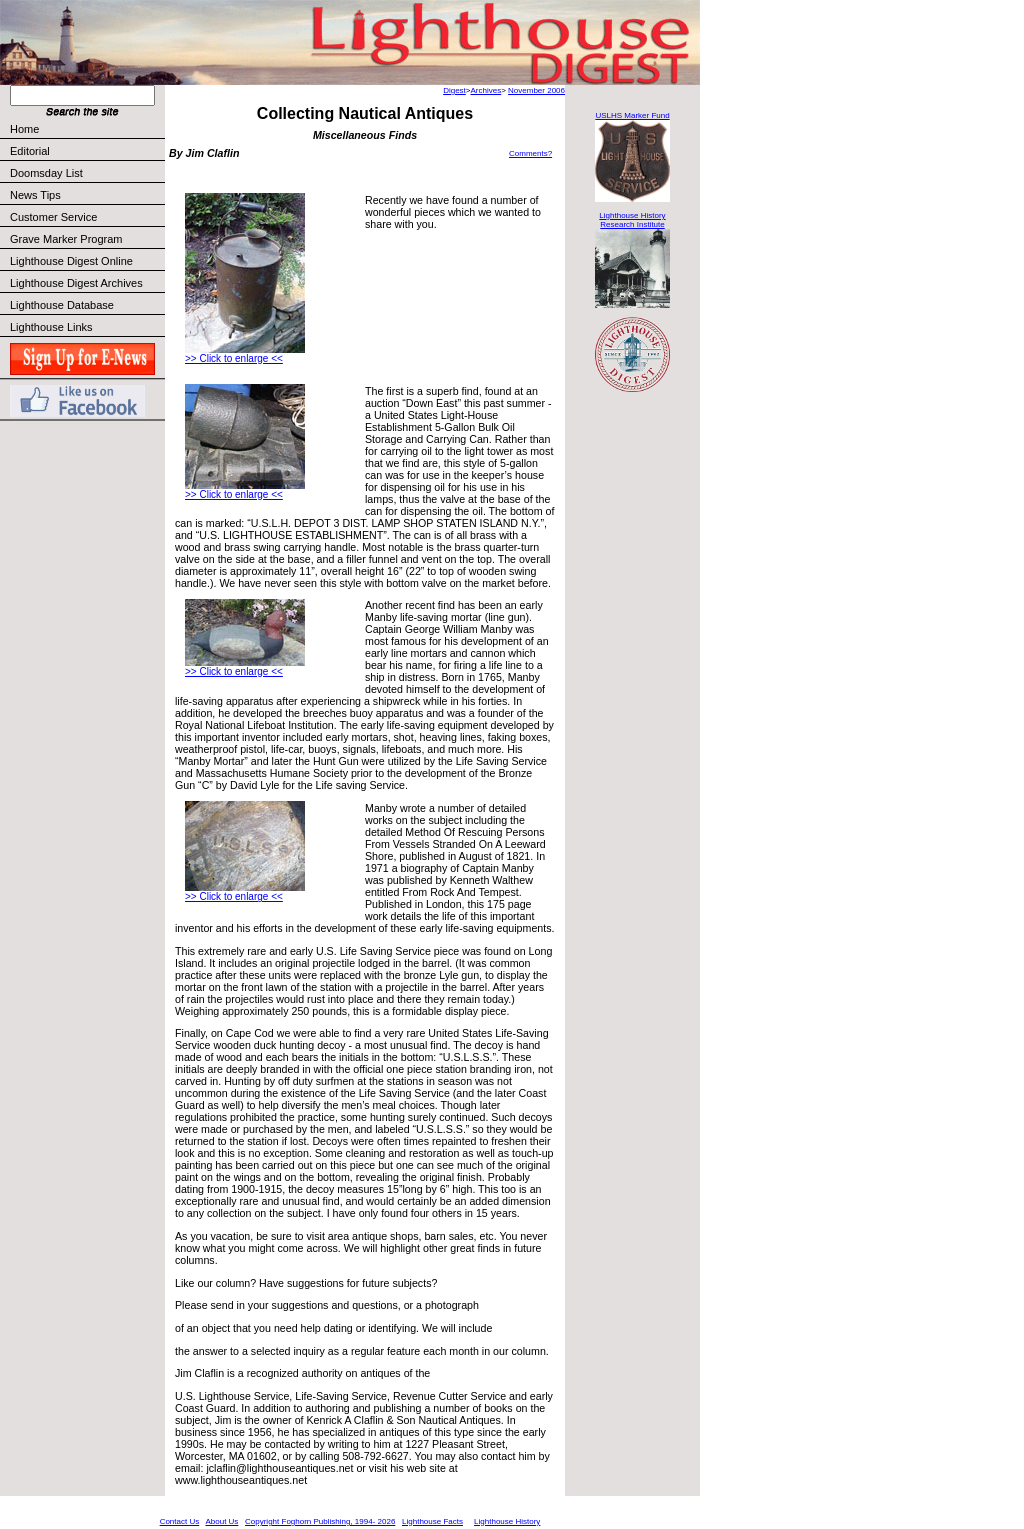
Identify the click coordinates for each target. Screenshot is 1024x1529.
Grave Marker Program (66, 239)
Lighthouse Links (51, 327)
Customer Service (86, 217)
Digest (454, 90)
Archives (485, 90)
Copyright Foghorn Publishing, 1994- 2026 (320, 1521)
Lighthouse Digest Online (71, 261)
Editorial (86, 151)
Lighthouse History (507, 1521)
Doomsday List (46, 173)
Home (24, 129)
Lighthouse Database (62, 305)
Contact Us (180, 1521)
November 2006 (536, 90)
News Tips (35, 195)
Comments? (530, 153)
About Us (221, 1521)
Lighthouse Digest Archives (76, 283)
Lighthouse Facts (432, 1521)
